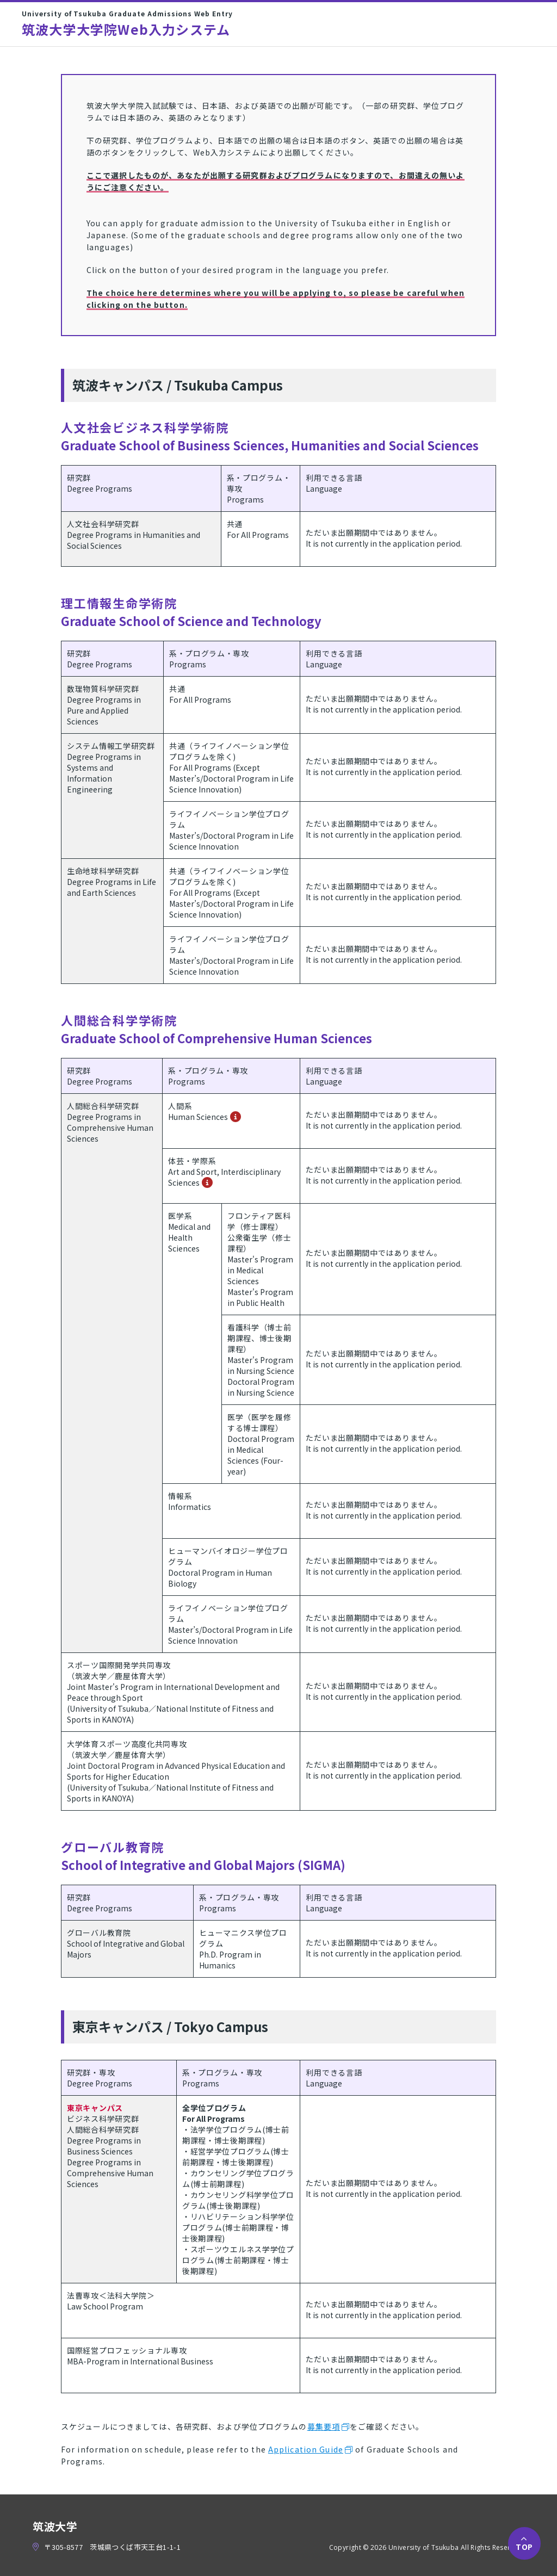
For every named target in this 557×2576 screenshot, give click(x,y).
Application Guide (305, 2449)
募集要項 (323, 2426)
